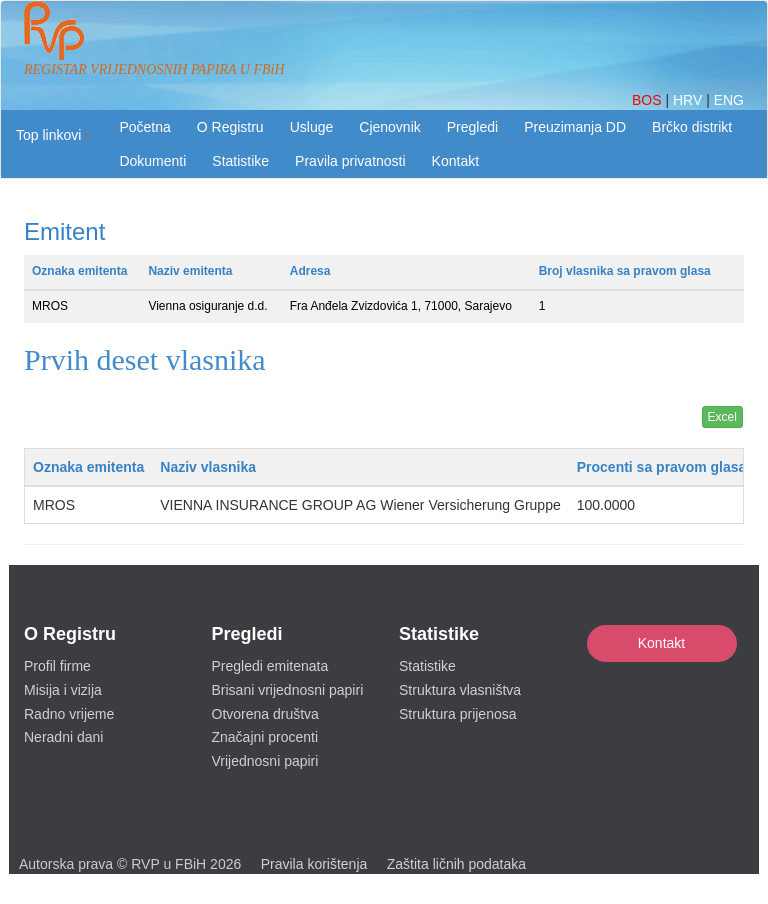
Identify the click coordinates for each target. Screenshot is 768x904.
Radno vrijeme (69, 714)
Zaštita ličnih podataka (456, 864)
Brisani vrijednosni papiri (288, 690)
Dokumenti (152, 161)
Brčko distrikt (692, 127)
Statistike (240, 161)
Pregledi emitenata (270, 666)
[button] (53, 135)
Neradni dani (63, 737)
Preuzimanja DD (575, 127)
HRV (689, 100)
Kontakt (661, 643)
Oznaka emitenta (79, 271)
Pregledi (472, 127)
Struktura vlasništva (460, 690)
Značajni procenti (265, 737)
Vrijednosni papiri (265, 761)
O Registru (230, 127)
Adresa (310, 271)
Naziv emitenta (190, 271)
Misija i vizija (63, 690)
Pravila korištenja (314, 864)
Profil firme (57, 666)
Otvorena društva (265, 714)
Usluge (312, 127)
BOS (648, 100)
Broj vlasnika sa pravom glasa (625, 271)
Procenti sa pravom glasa (662, 467)
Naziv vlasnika (208, 467)
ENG (729, 100)
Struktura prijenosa (458, 714)
